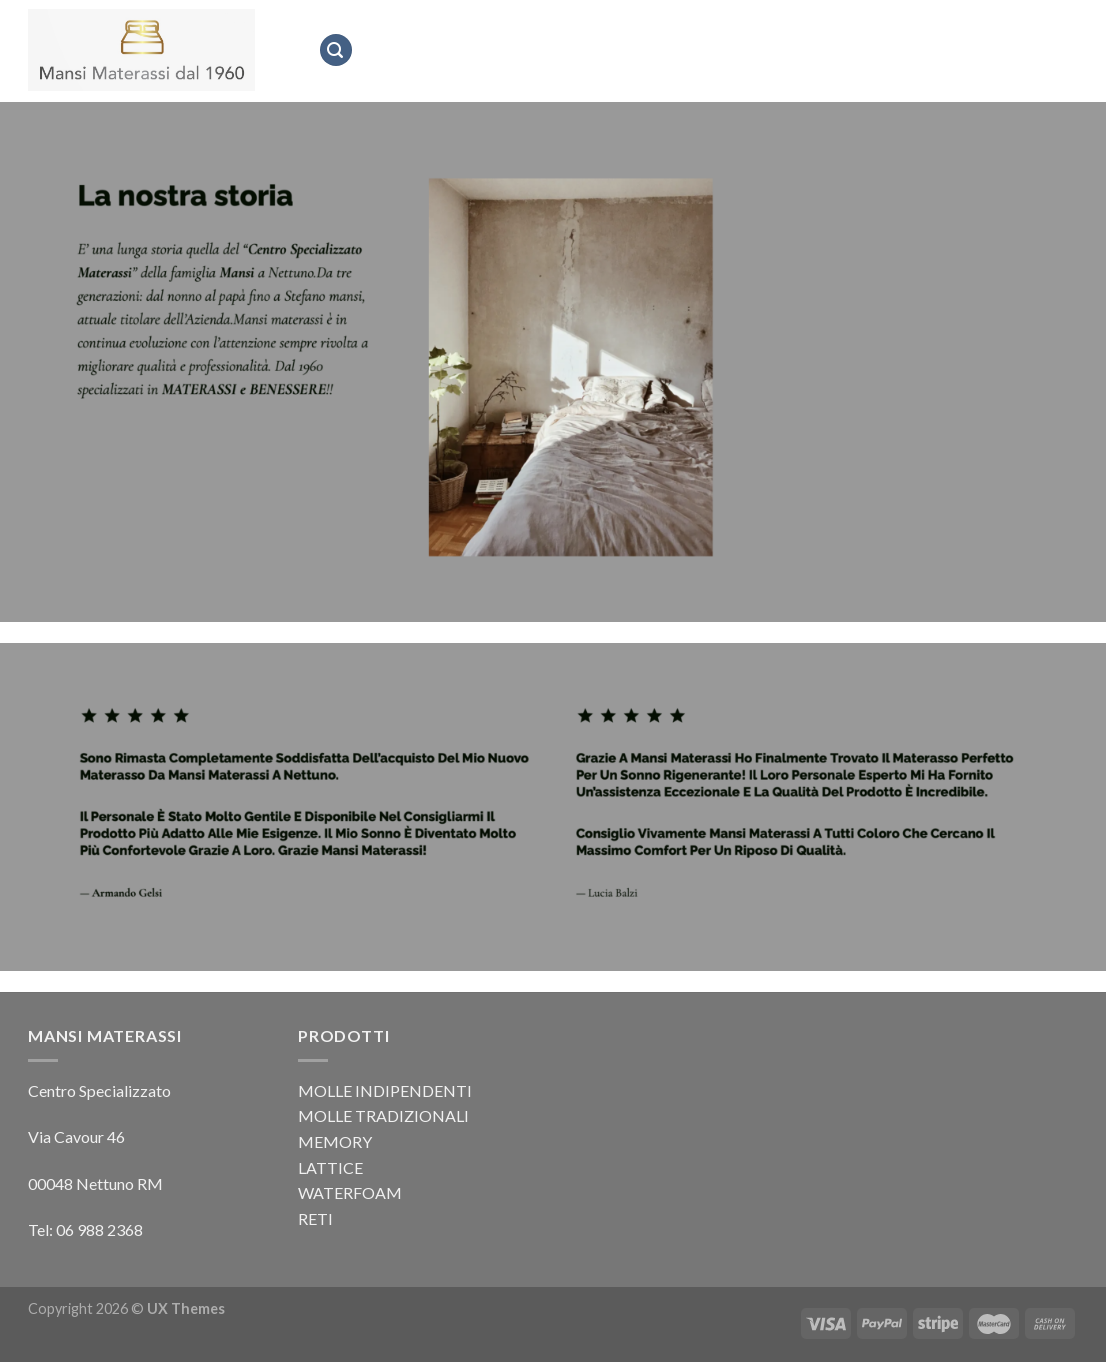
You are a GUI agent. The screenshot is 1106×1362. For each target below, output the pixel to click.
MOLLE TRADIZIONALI (383, 1115)
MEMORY (335, 1141)
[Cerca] (336, 50)
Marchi (646, 50)
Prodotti (731, 49)
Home (387, 50)
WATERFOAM (350, 1192)
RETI (315, 1218)
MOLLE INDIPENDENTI (385, 1090)
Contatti (823, 50)
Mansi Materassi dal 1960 (513, 50)
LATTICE (330, 1167)
